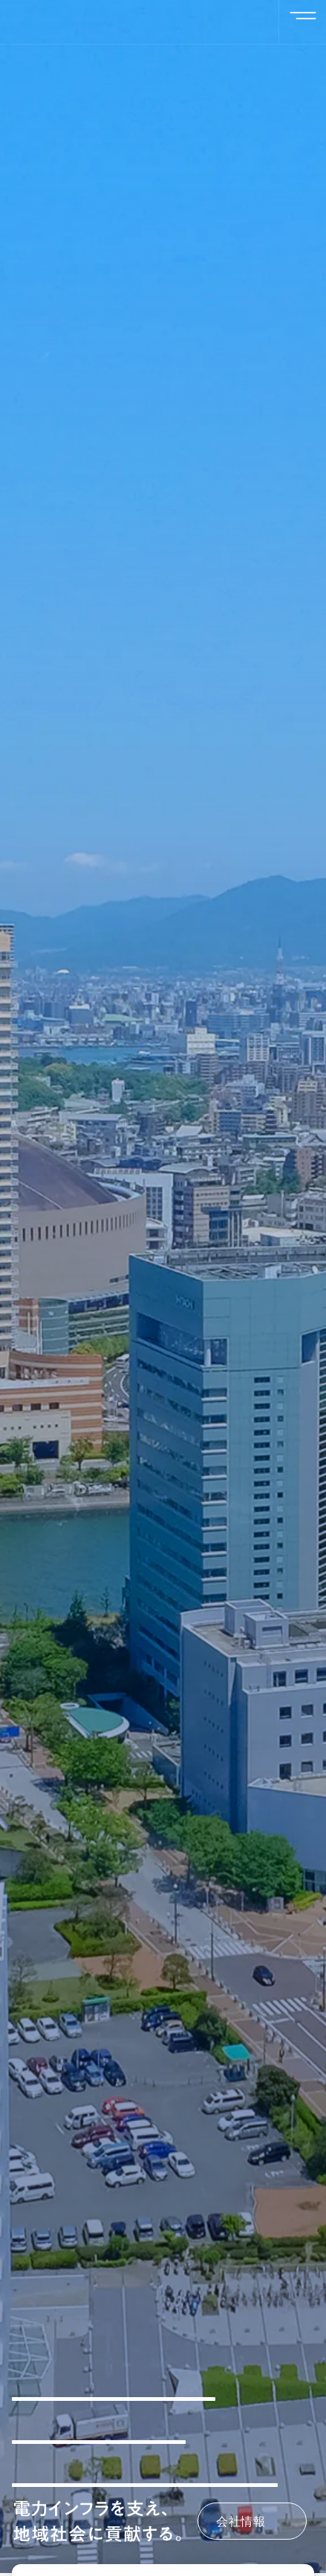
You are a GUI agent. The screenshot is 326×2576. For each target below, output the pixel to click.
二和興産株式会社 (116, 22)
